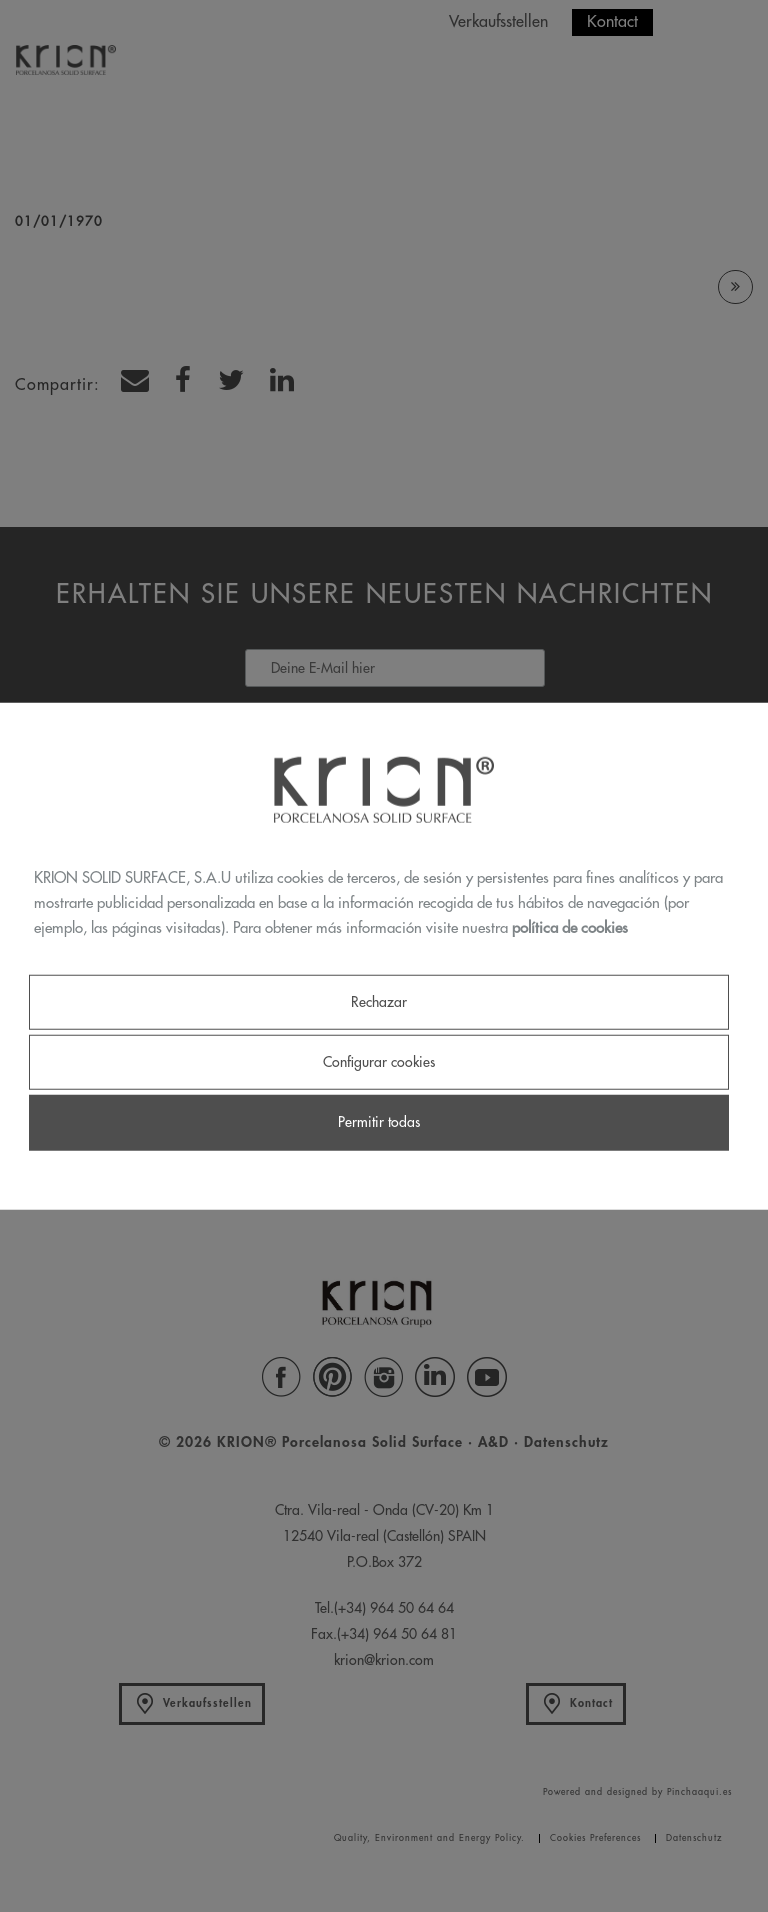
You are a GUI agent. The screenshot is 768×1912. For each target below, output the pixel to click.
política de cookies (570, 927)
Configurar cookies (379, 1062)
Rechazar (379, 1002)
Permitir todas (379, 1122)
